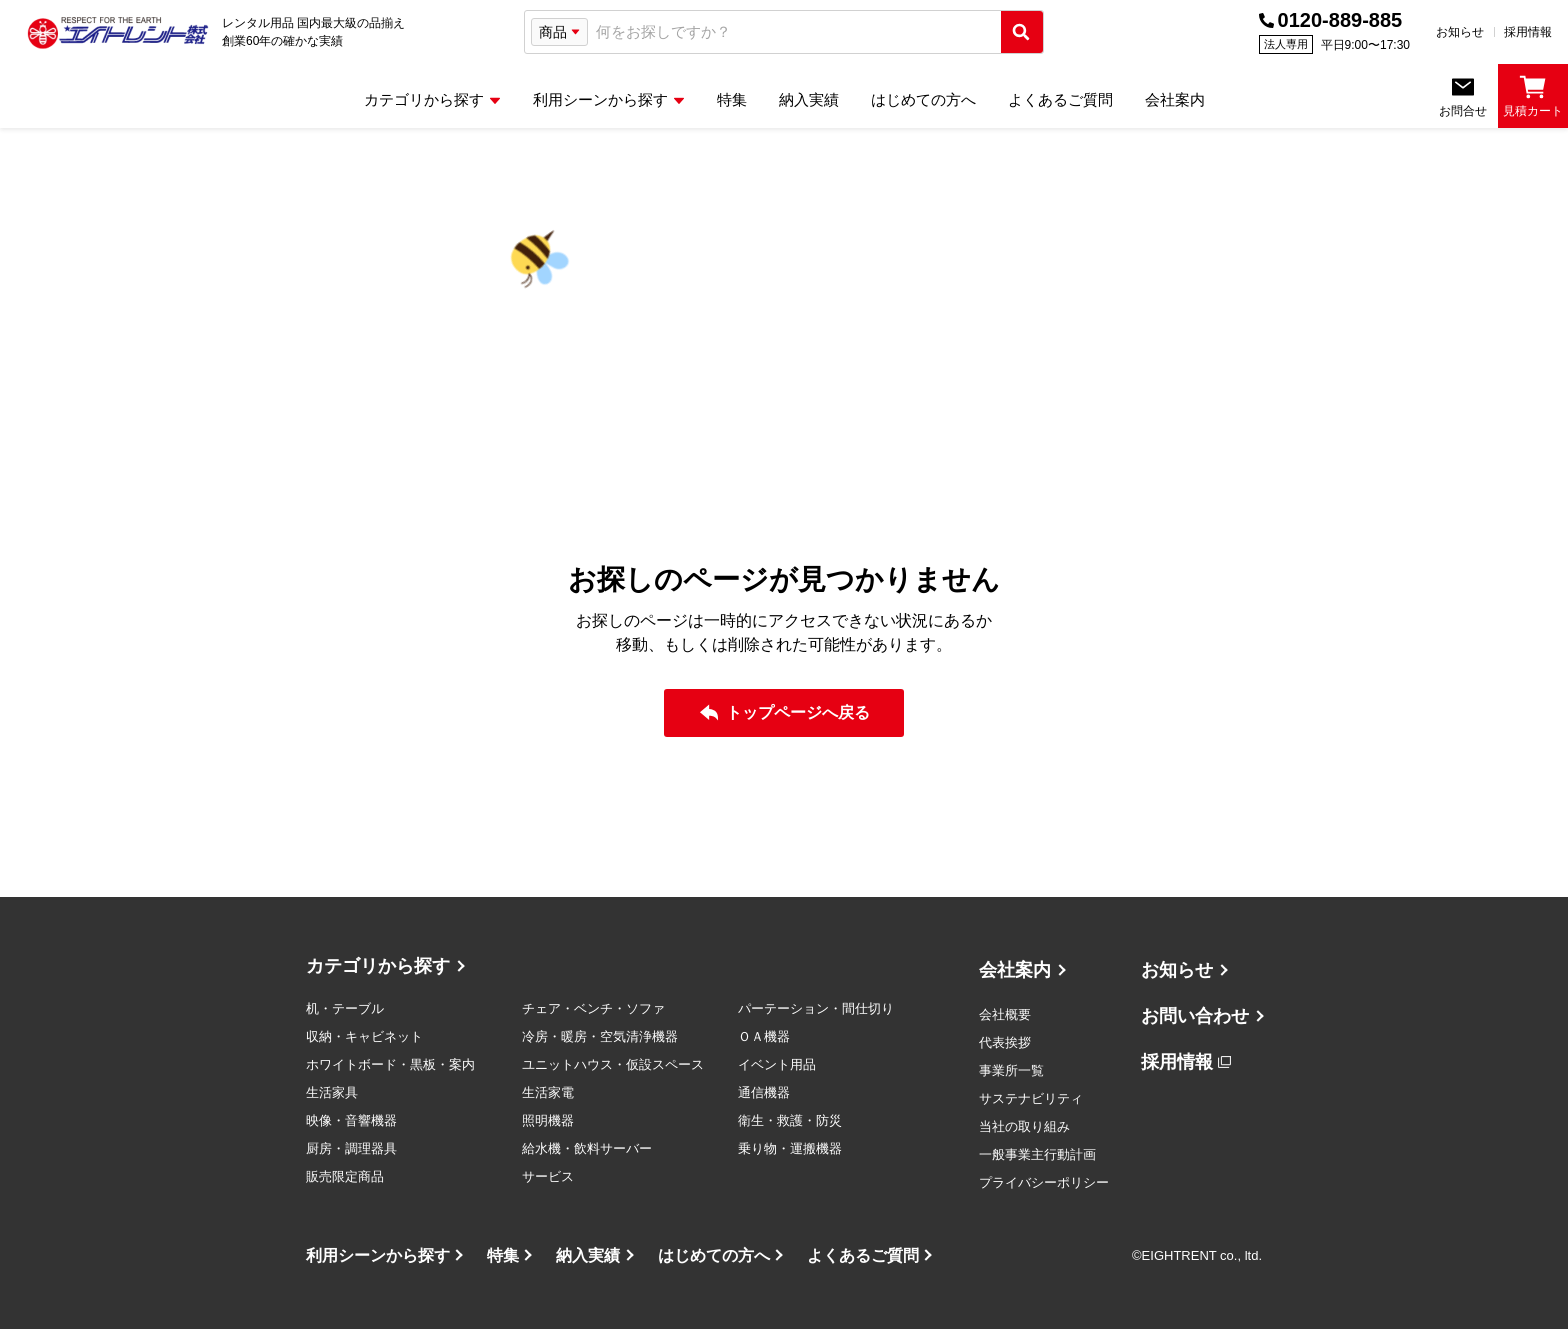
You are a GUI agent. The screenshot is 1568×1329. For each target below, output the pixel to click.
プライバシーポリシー (1044, 1182)
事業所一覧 (1011, 1070)
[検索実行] (1022, 32)
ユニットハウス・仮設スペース (613, 1064)
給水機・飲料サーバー (587, 1148)
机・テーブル (345, 1008)
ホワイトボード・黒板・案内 (390, 1064)
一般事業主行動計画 (1037, 1154)
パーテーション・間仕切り (816, 1008)
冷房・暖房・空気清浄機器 (600, 1036)
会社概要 (1005, 1014)
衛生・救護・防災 (790, 1120)
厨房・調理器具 (351, 1148)
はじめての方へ (714, 1255)
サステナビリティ (1031, 1098)
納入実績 (588, 1255)
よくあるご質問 (863, 1255)
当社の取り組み (1024, 1126)
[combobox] (794, 32)
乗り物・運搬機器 (790, 1148)
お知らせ (1460, 32)
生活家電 (548, 1092)
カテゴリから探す (378, 966)
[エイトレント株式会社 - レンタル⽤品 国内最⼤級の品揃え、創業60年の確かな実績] (118, 32)
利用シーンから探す (378, 1255)
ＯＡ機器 (764, 1036)
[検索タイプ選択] (559, 32)
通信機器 (764, 1092)
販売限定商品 (345, 1176)
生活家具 (332, 1092)
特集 (503, 1255)
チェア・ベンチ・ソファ (593, 1008)
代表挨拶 (1005, 1042)
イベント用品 (777, 1064)
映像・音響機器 (351, 1120)
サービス (548, 1176)
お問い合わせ (1195, 1016)
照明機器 (548, 1120)
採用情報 (1528, 32)
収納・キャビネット (364, 1036)
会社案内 (1015, 970)
